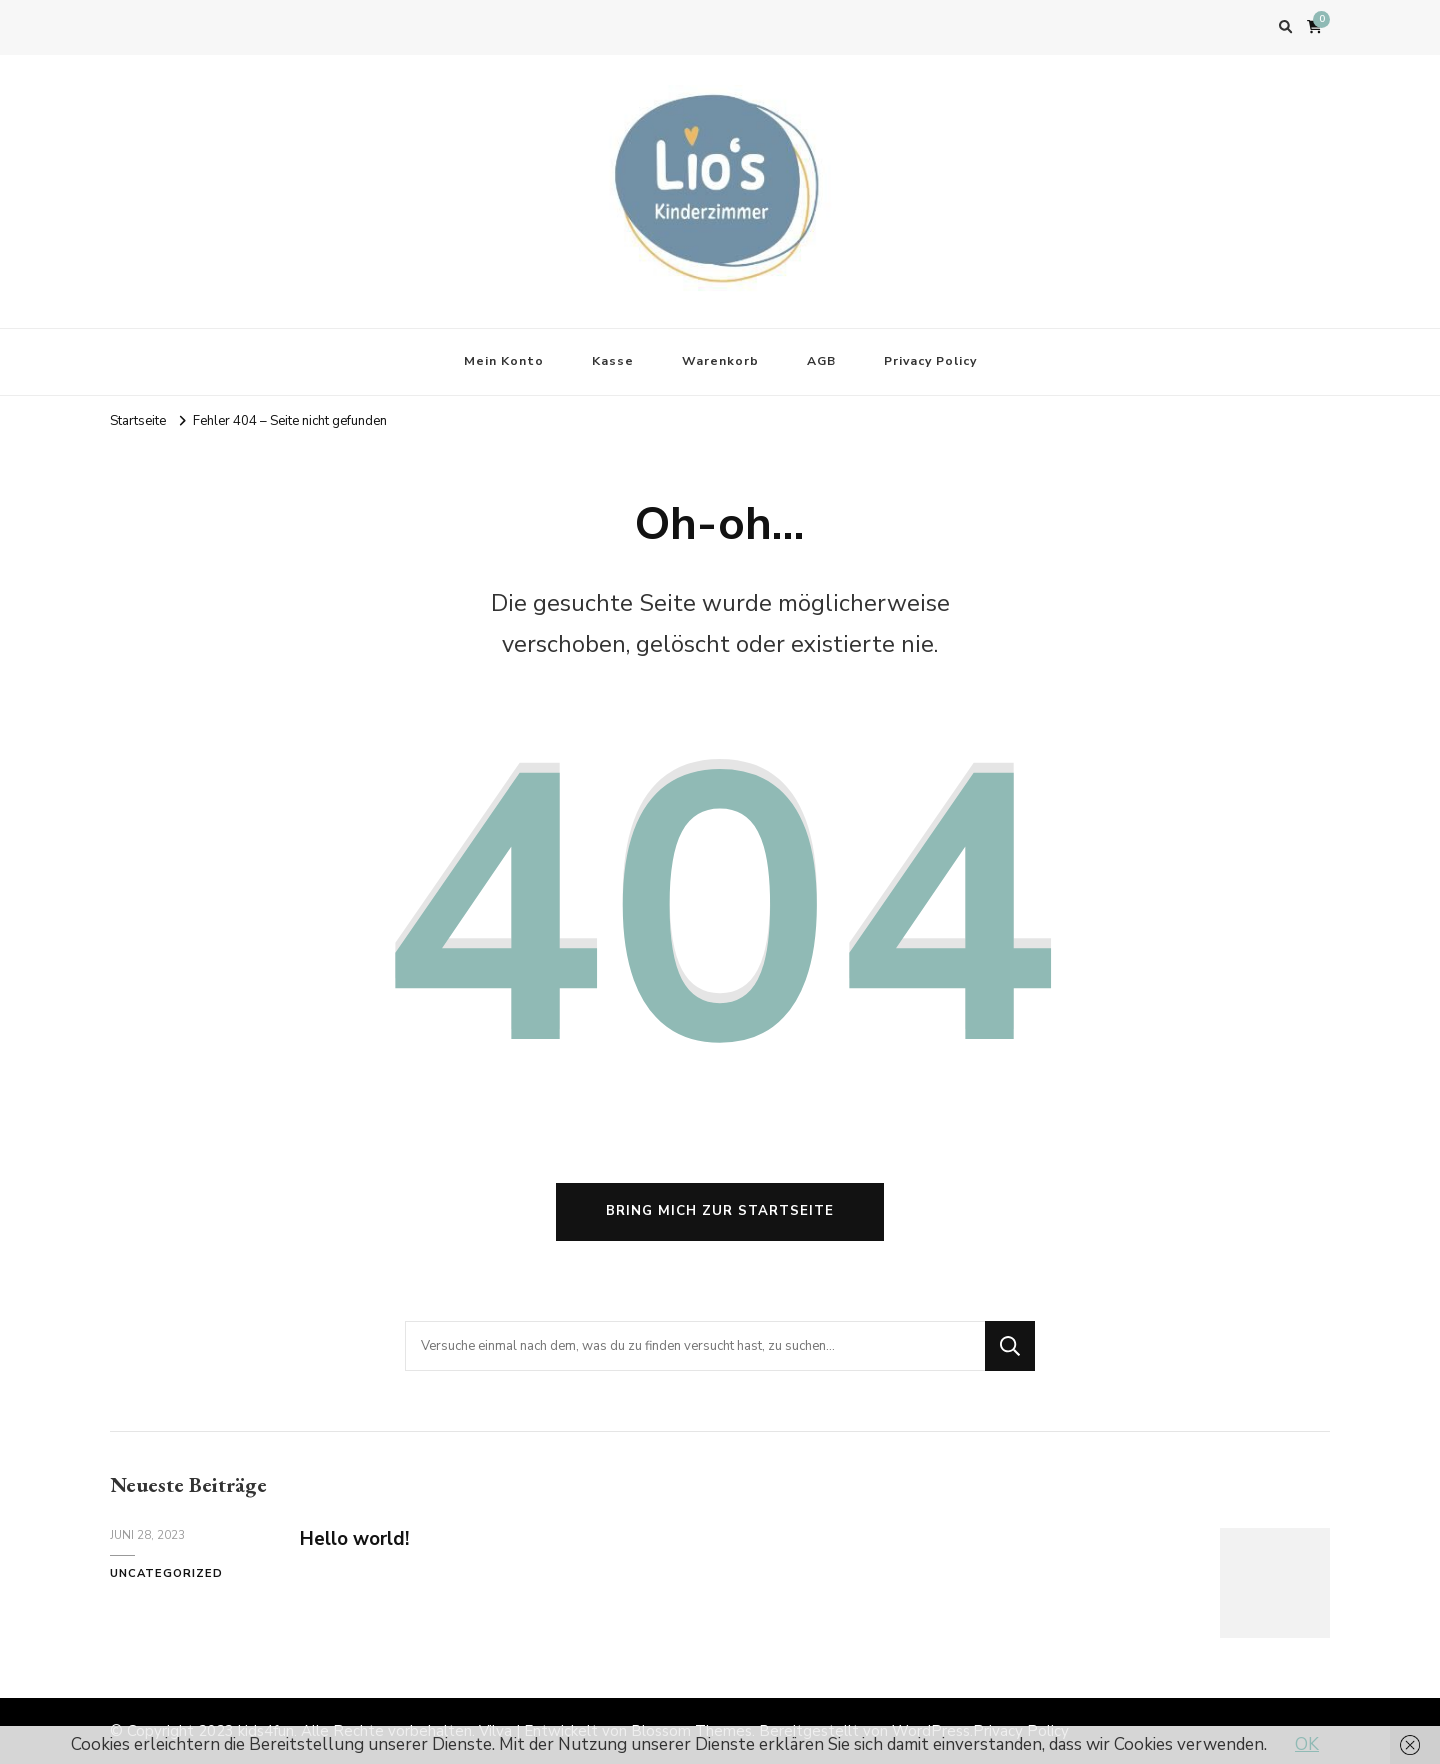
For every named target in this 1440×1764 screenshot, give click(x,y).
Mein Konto (504, 361)
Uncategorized (166, 1573)
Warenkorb (720, 361)
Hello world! (354, 1539)
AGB (821, 361)
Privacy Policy (930, 361)
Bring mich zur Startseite (720, 1211)
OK (1307, 1744)
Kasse (613, 361)
